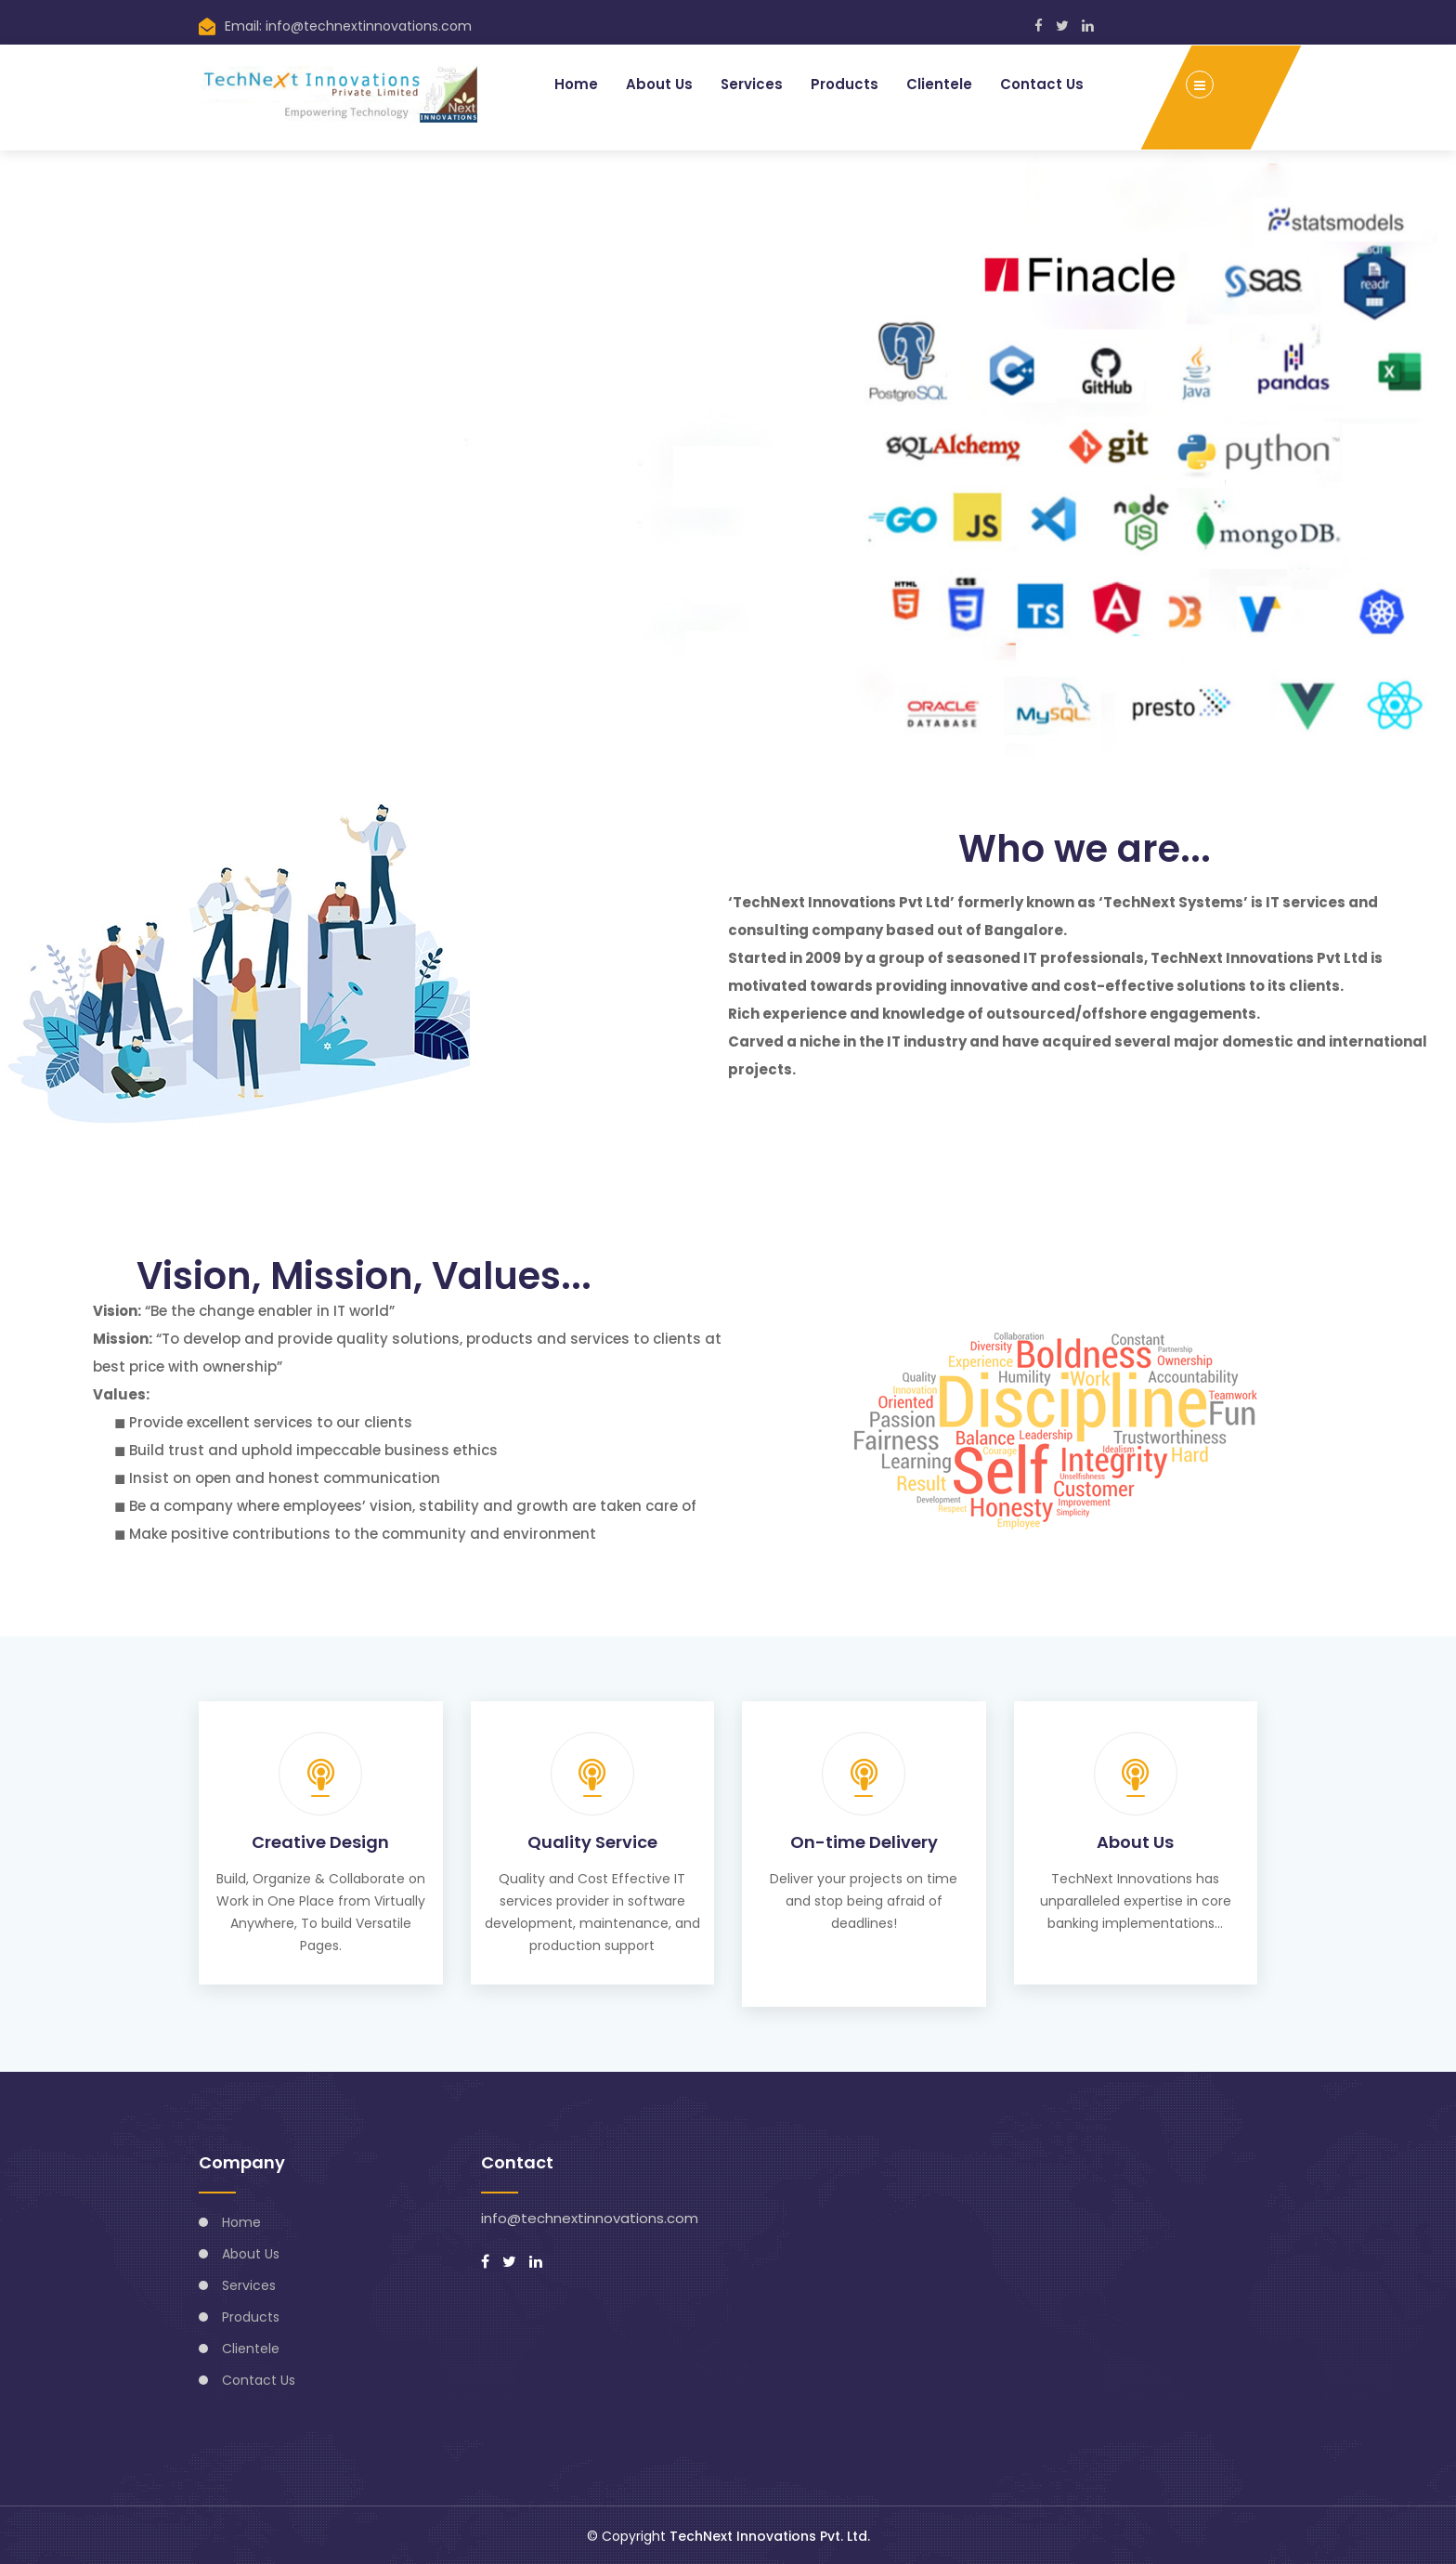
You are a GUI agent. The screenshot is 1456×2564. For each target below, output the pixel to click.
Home (575, 83)
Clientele (939, 83)
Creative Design (320, 1840)
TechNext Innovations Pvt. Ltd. (770, 2534)
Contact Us (1042, 83)
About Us (658, 83)
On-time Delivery (864, 1840)
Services (751, 83)
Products (844, 83)
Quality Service (592, 1840)
